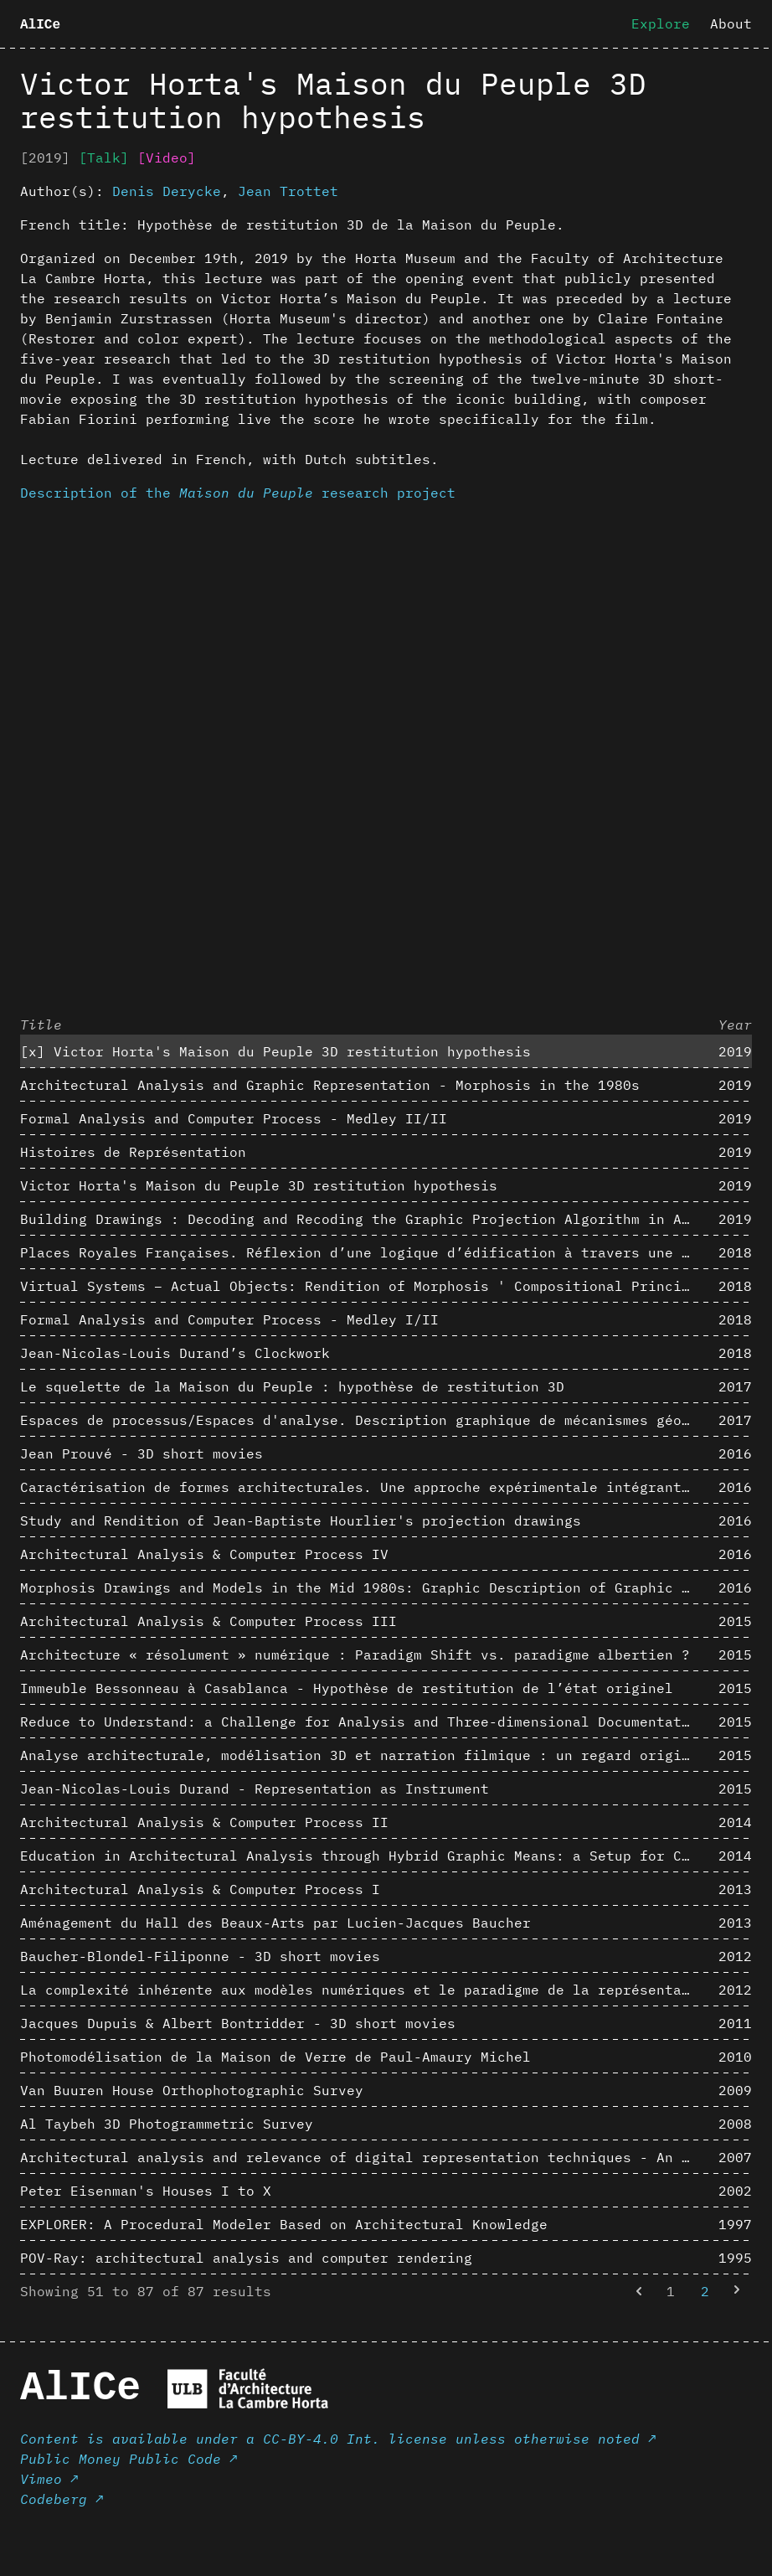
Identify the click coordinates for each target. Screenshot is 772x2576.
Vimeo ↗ (49, 2478)
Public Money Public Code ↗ (129, 2458)
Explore (660, 23)
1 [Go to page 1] (670, 2291)
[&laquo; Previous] (639, 2291)
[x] (32, 1051)
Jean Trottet (288, 191)
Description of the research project (237, 492)
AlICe (40, 25)
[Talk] (104, 157)
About (731, 23)
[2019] (45, 157)
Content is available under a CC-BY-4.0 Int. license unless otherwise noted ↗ (338, 2438)
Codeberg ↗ (62, 2499)
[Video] (166, 157)
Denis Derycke (166, 191)
